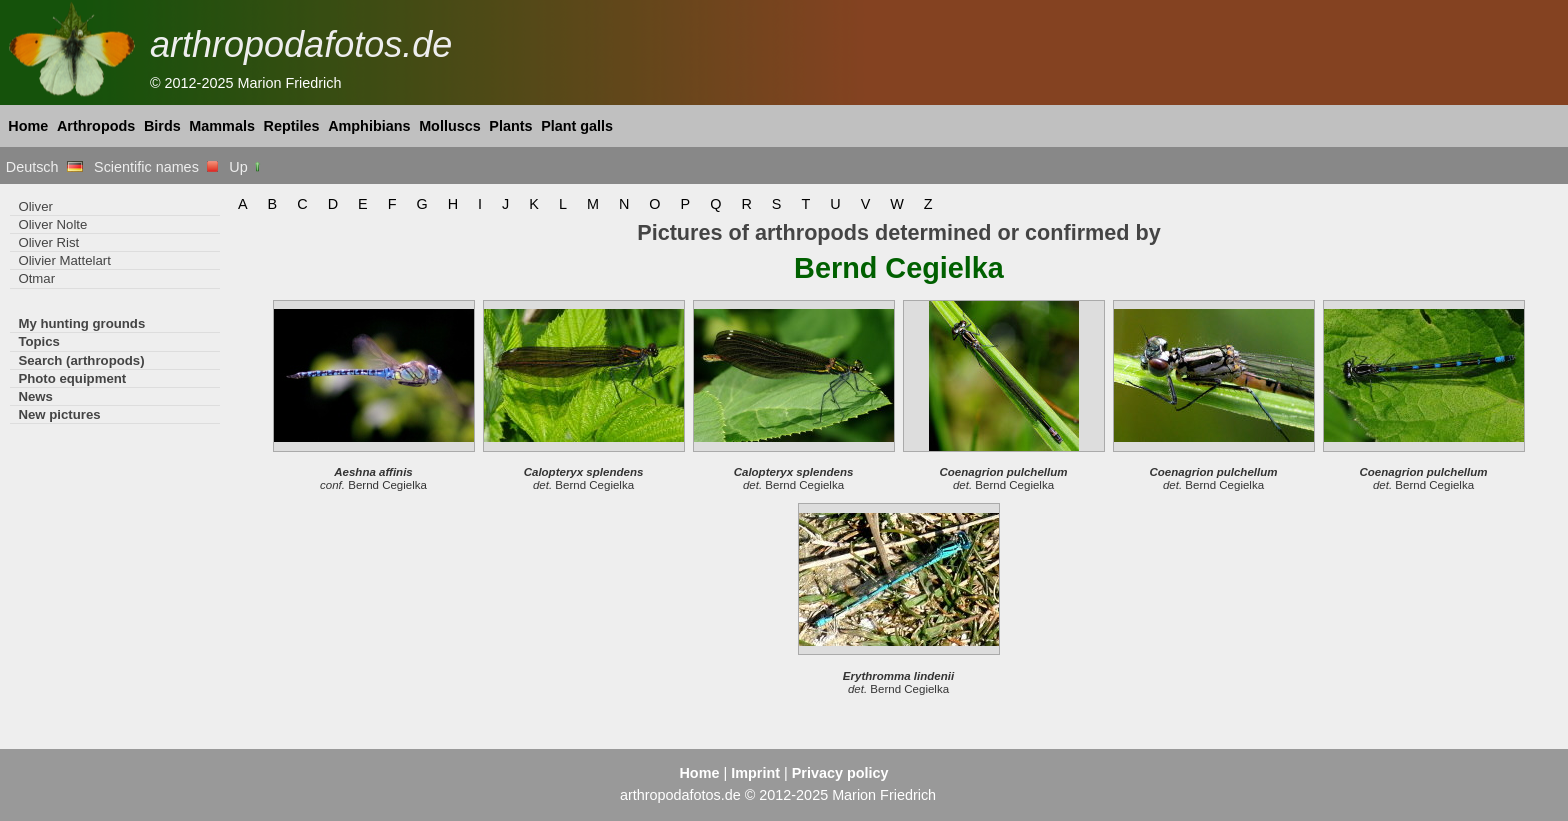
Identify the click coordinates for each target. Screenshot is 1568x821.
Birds (162, 126)
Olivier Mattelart (64, 260)
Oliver (35, 206)
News (35, 396)
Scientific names (156, 167)
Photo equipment (72, 378)
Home (28, 126)
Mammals (222, 126)
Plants (510, 126)
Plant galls (577, 126)
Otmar (36, 278)
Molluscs (450, 126)
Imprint (755, 773)
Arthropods (96, 126)
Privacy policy (840, 773)
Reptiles (292, 126)
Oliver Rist (48, 242)
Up (245, 167)
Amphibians (369, 126)
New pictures (59, 414)
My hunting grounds (81, 323)
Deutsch (44, 167)
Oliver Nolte (52, 224)
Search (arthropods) (81, 360)
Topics (39, 341)
